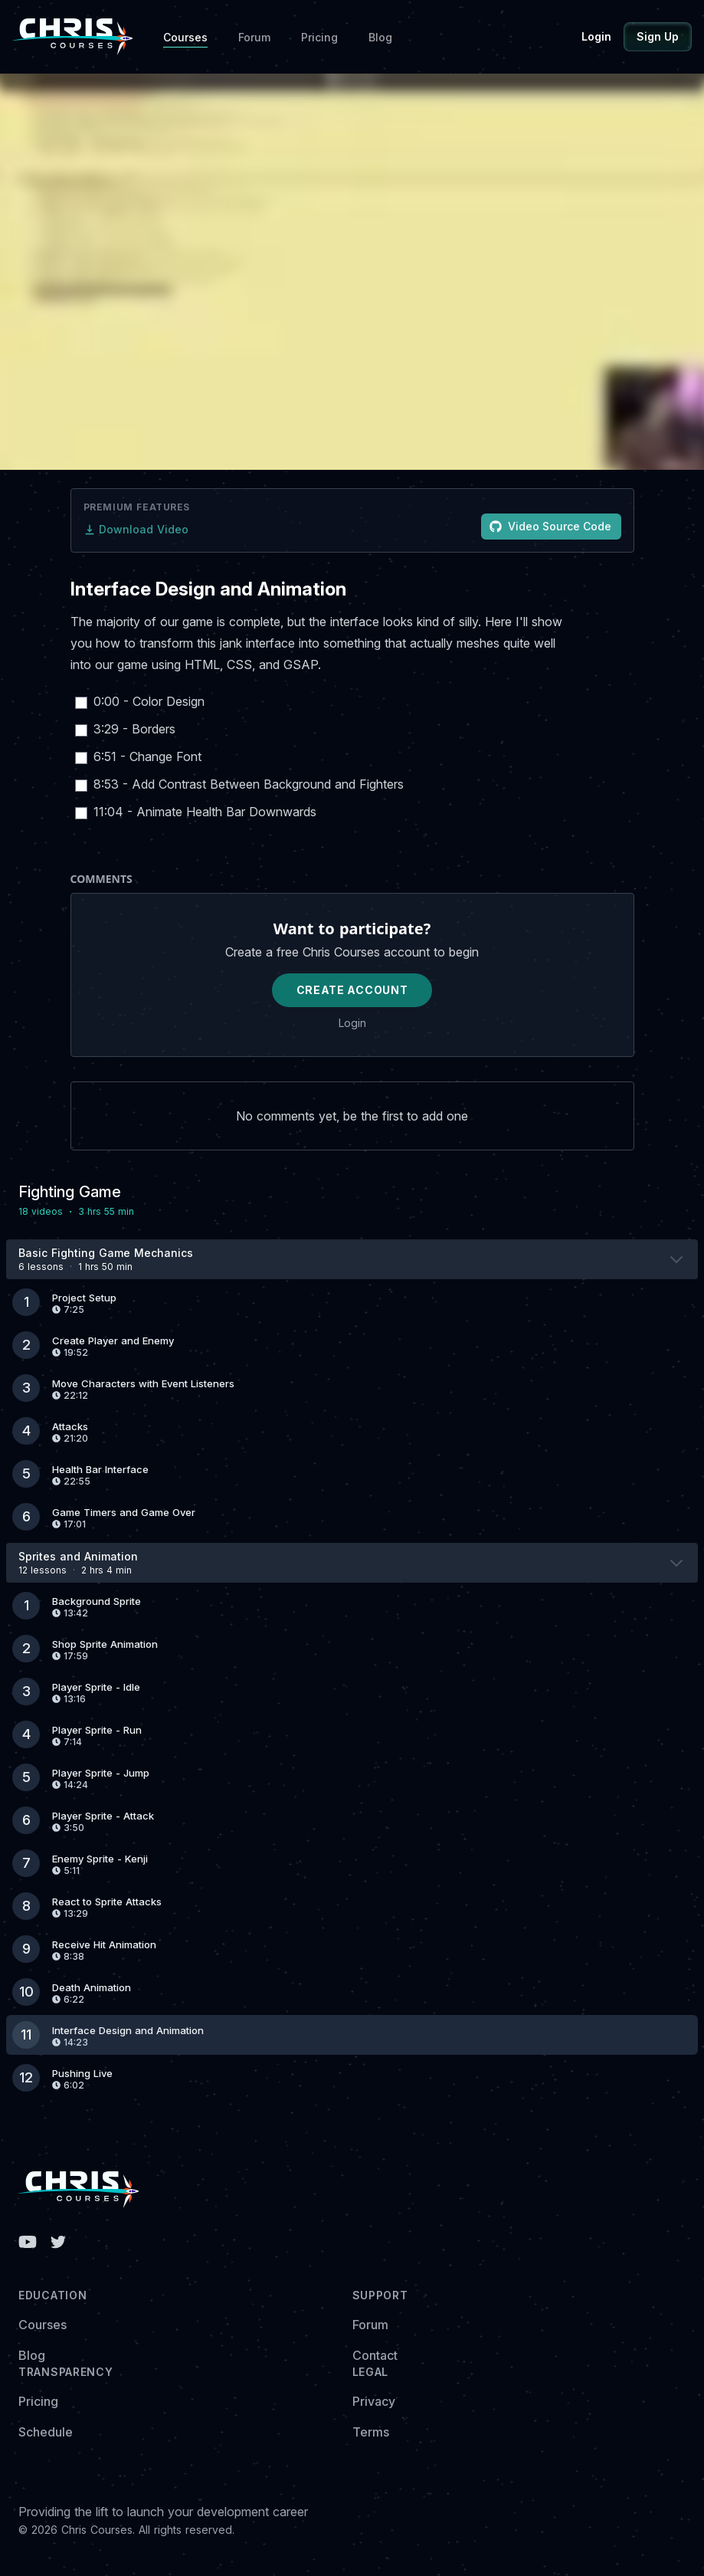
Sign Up (658, 36)
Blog (380, 37)
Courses (185, 37)
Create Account (352, 989)
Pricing (319, 37)
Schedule (45, 2432)
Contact (375, 2355)
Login (596, 36)
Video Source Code (550, 526)
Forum (254, 37)
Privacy (373, 2401)
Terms (370, 2432)
